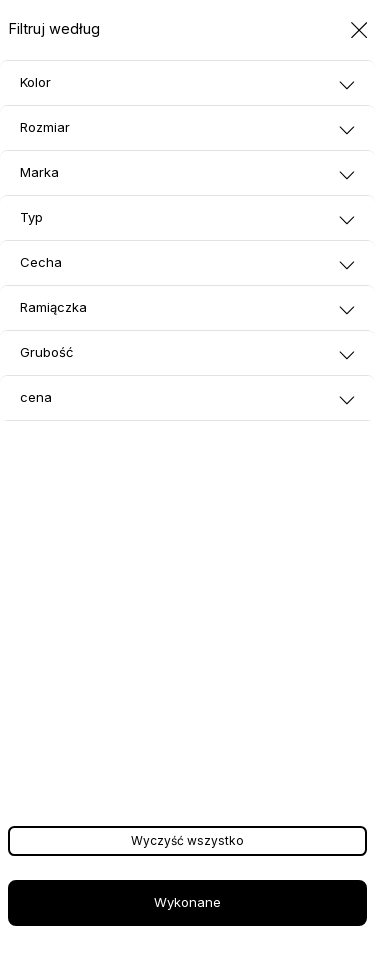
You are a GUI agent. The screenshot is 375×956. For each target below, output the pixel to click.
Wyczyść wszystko (187, 840)
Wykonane (187, 902)
